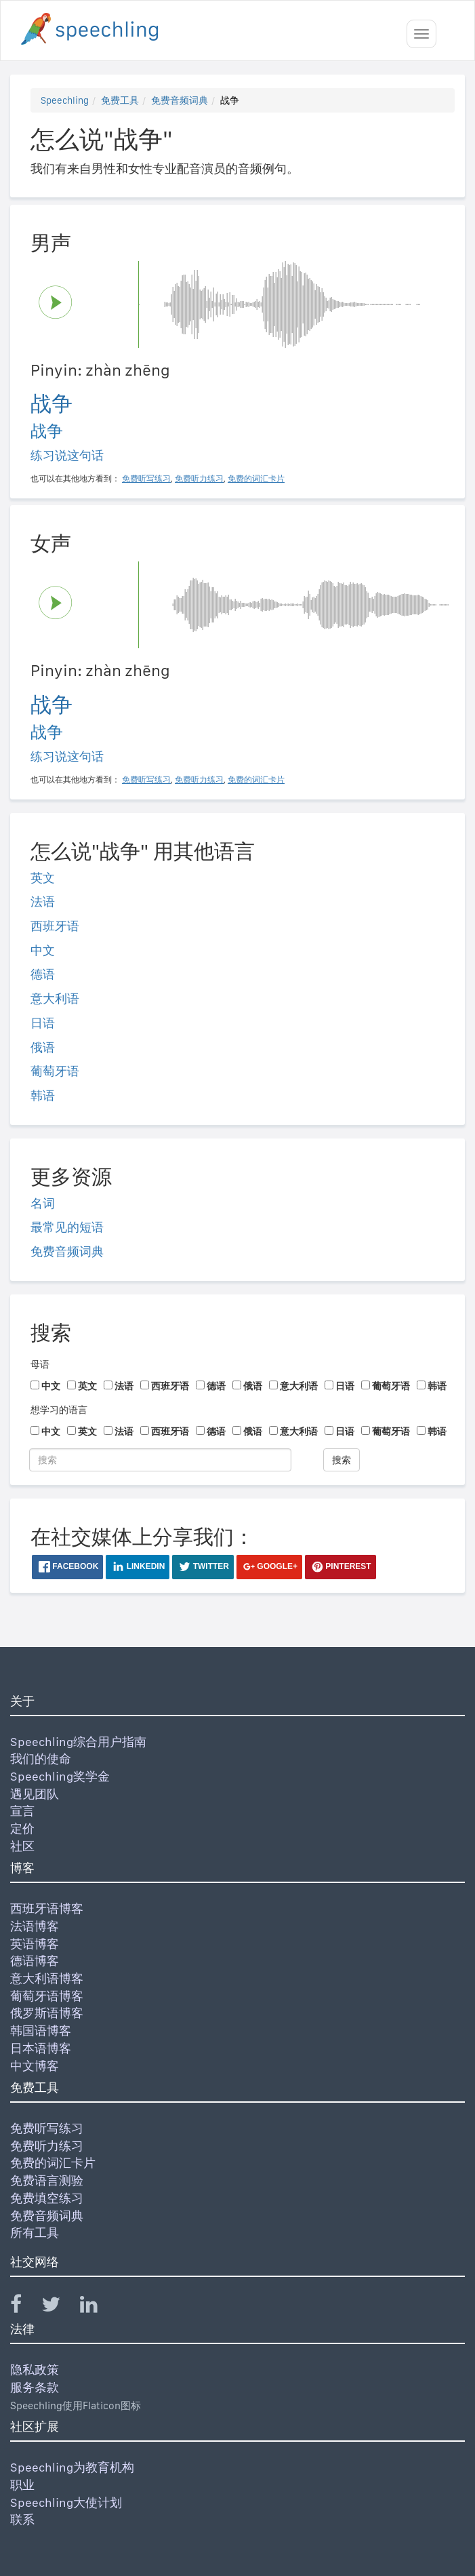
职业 (22, 2485)
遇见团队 (34, 1794)
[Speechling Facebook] (24, 2307)
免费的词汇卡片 (53, 2163)
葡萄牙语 (54, 1071)
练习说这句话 (67, 455)
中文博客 (34, 2066)
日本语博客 (40, 2048)
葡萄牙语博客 (46, 1996)
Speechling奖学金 (60, 1776)
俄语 (42, 1047)
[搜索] (160, 1459)
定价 (22, 1828)
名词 (42, 1203)
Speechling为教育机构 (72, 2467)
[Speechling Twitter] (59, 2307)
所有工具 (34, 2232)
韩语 (42, 1095)
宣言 (22, 1811)
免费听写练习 (46, 2128)
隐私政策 (34, 2369)
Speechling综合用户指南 (78, 1742)
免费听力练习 (46, 2146)
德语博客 (34, 1961)
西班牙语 (54, 926)
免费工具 (120, 100)
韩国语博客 (40, 2030)
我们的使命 (40, 1758)
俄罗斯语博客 (46, 2013)
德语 (42, 974)
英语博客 (34, 1944)
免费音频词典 (179, 100)
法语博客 (34, 1926)
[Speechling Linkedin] (97, 2307)
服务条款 (34, 2387)
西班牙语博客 (46, 1908)
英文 (42, 878)
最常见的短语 (67, 1227)
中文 (42, 950)
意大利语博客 (46, 1978)
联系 (22, 2519)
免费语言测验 (46, 2180)
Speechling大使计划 (66, 2502)
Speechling (65, 100)
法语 (42, 901)
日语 (42, 1023)
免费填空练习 (46, 2198)
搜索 (341, 1459)
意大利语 (54, 998)
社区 (22, 1846)
